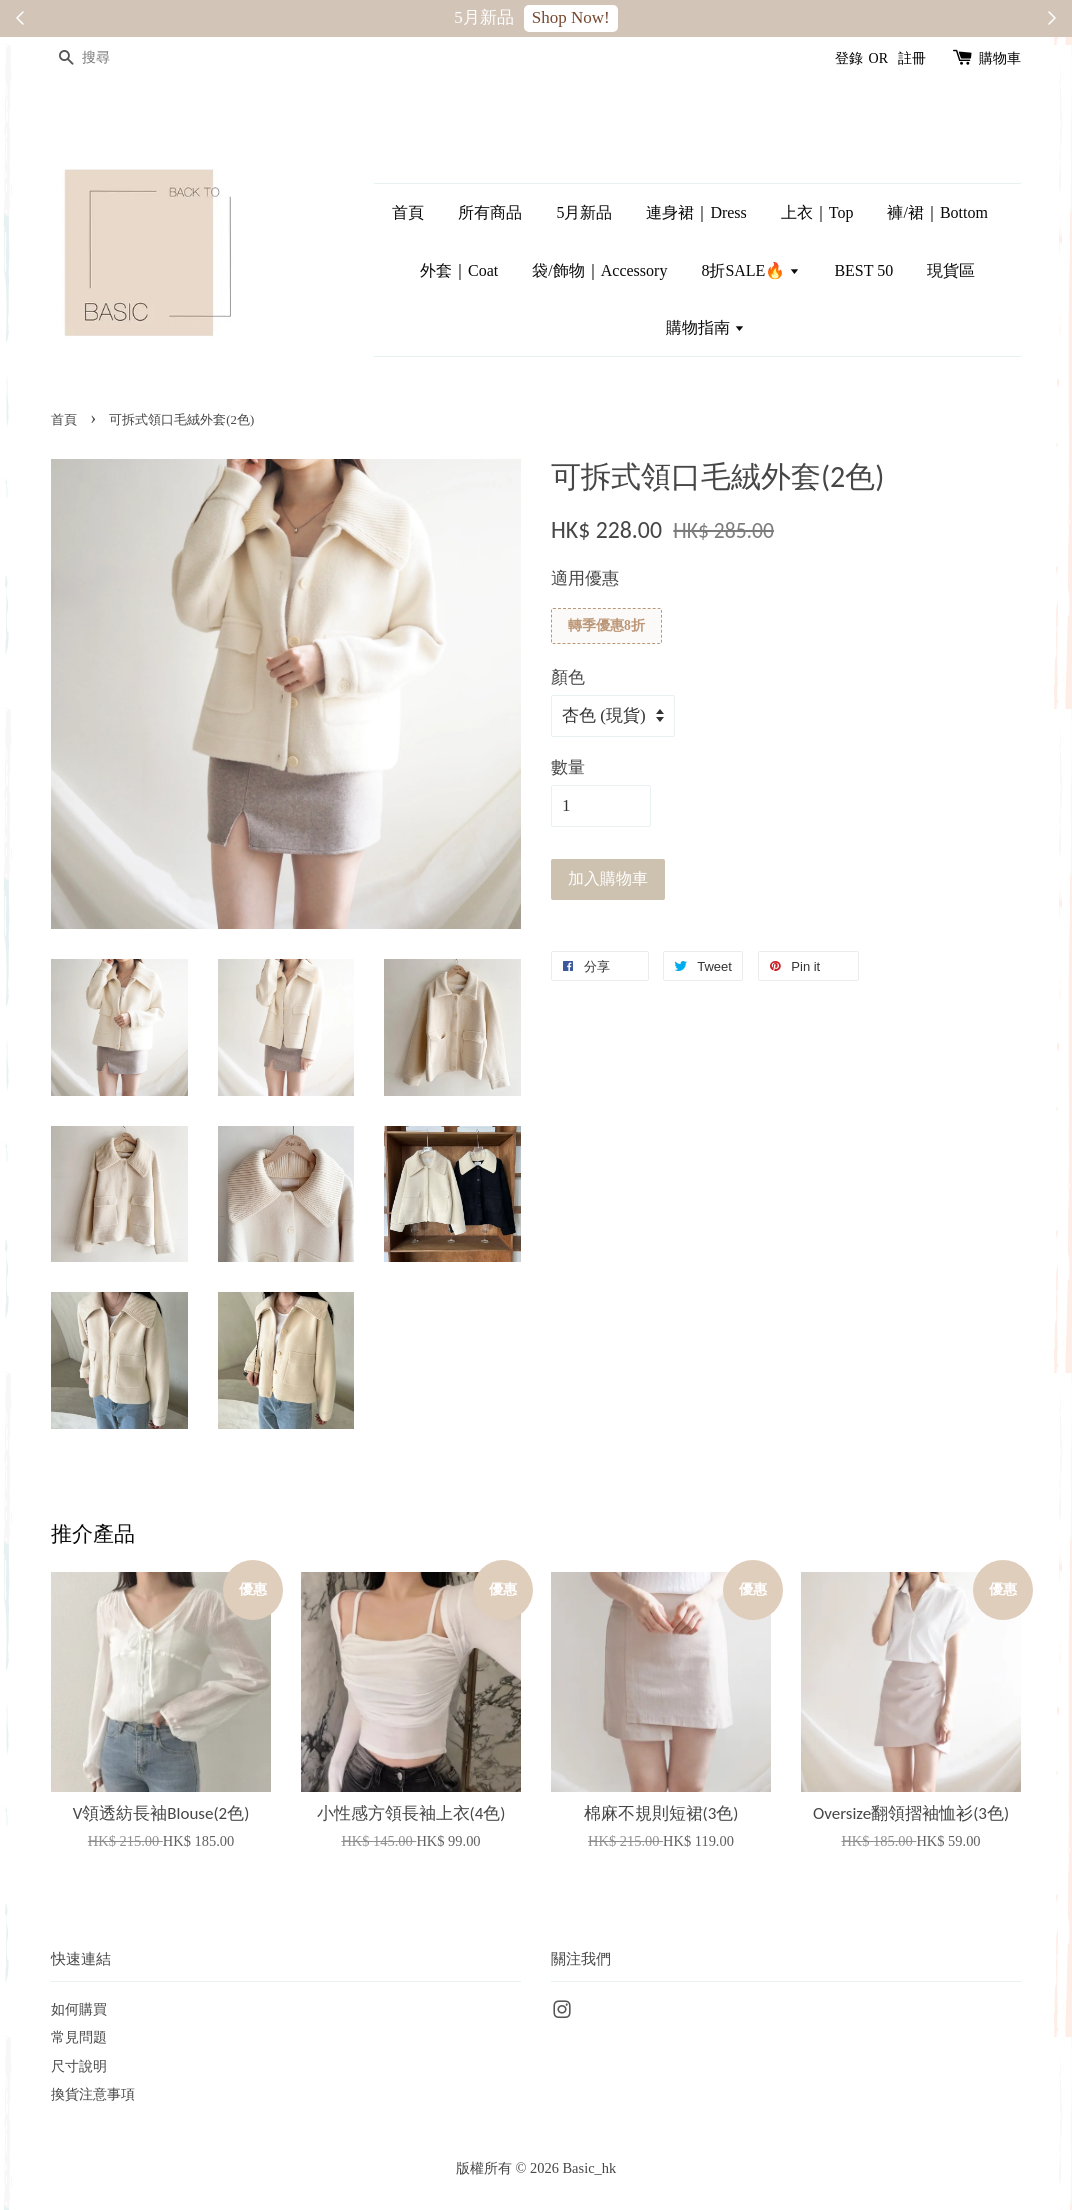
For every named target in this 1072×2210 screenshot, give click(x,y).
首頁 (408, 212)
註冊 (912, 58)
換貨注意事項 (93, 2094)
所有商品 (490, 212)
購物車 (1000, 58)
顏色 (568, 677)
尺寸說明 (79, 2066)
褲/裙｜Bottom (937, 212)
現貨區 (951, 270)
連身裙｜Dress (696, 212)
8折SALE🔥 (750, 270)
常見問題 (79, 2037)
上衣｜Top (817, 212)
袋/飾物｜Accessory (599, 270)
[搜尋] (111, 58)
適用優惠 (585, 578)
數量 (568, 767)
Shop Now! (571, 17)
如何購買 (79, 2009)
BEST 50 (863, 270)
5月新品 (584, 212)
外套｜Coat (459, 270)
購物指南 (705, 327)
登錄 (849, 58)
